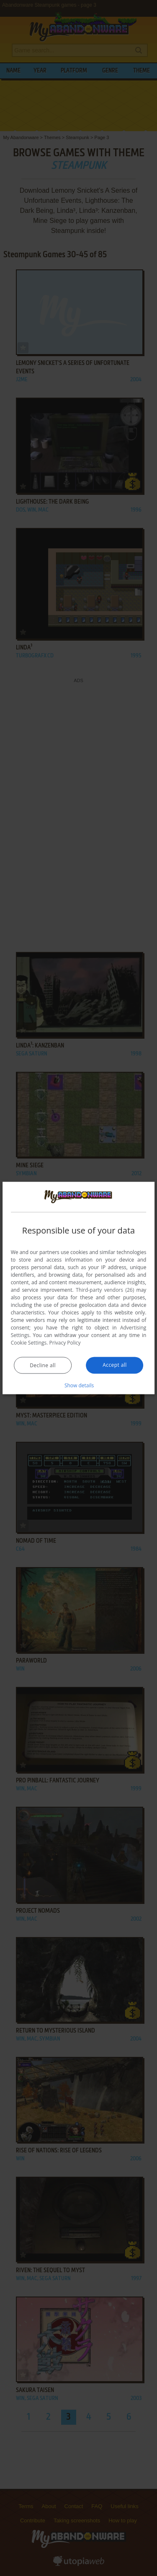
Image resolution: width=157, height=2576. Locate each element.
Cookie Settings (29, 1342)
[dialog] (79, 1288)
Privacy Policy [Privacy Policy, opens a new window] (65, 1342)
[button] (78, 1385)
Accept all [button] (114, 1364)
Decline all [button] (43, 1364)
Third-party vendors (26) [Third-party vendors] (105, 1289)
